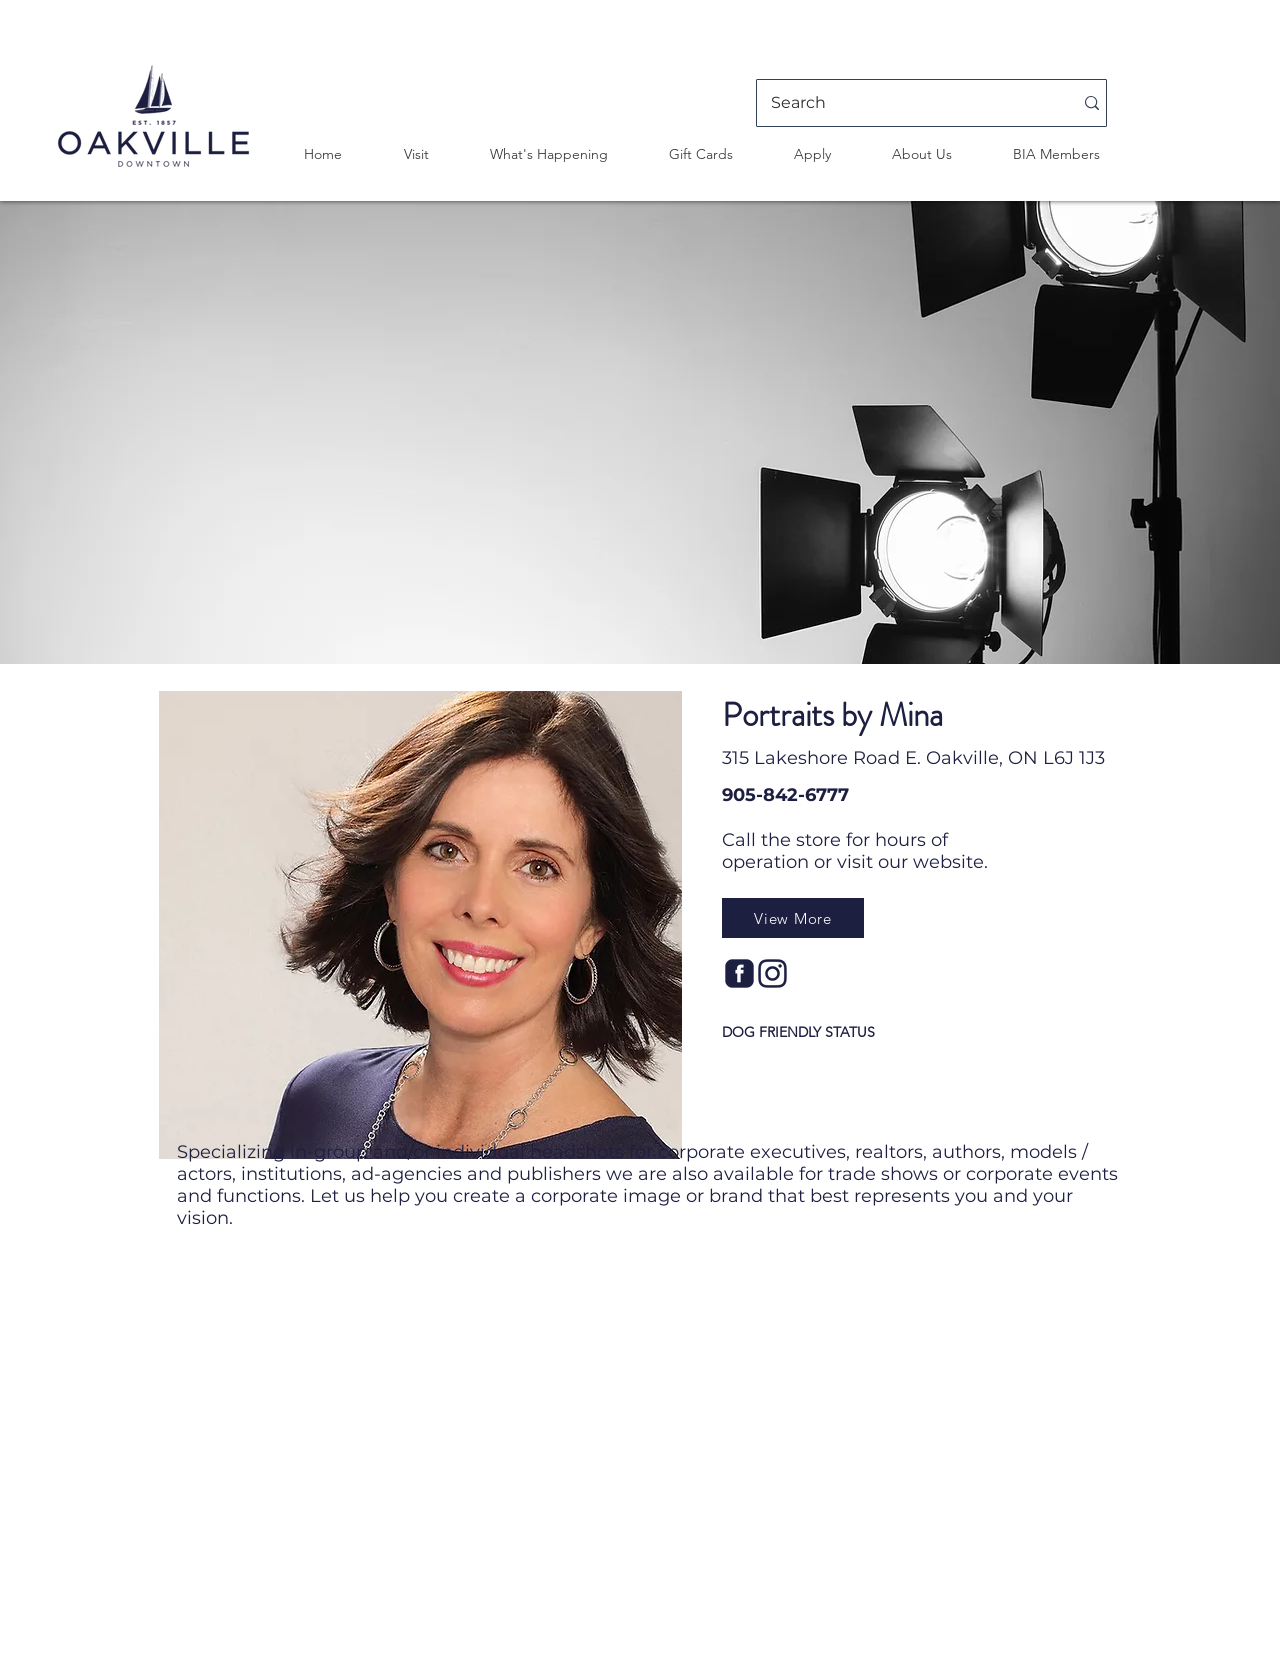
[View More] (793, 918)
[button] (416, 154)
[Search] (907, 103)
